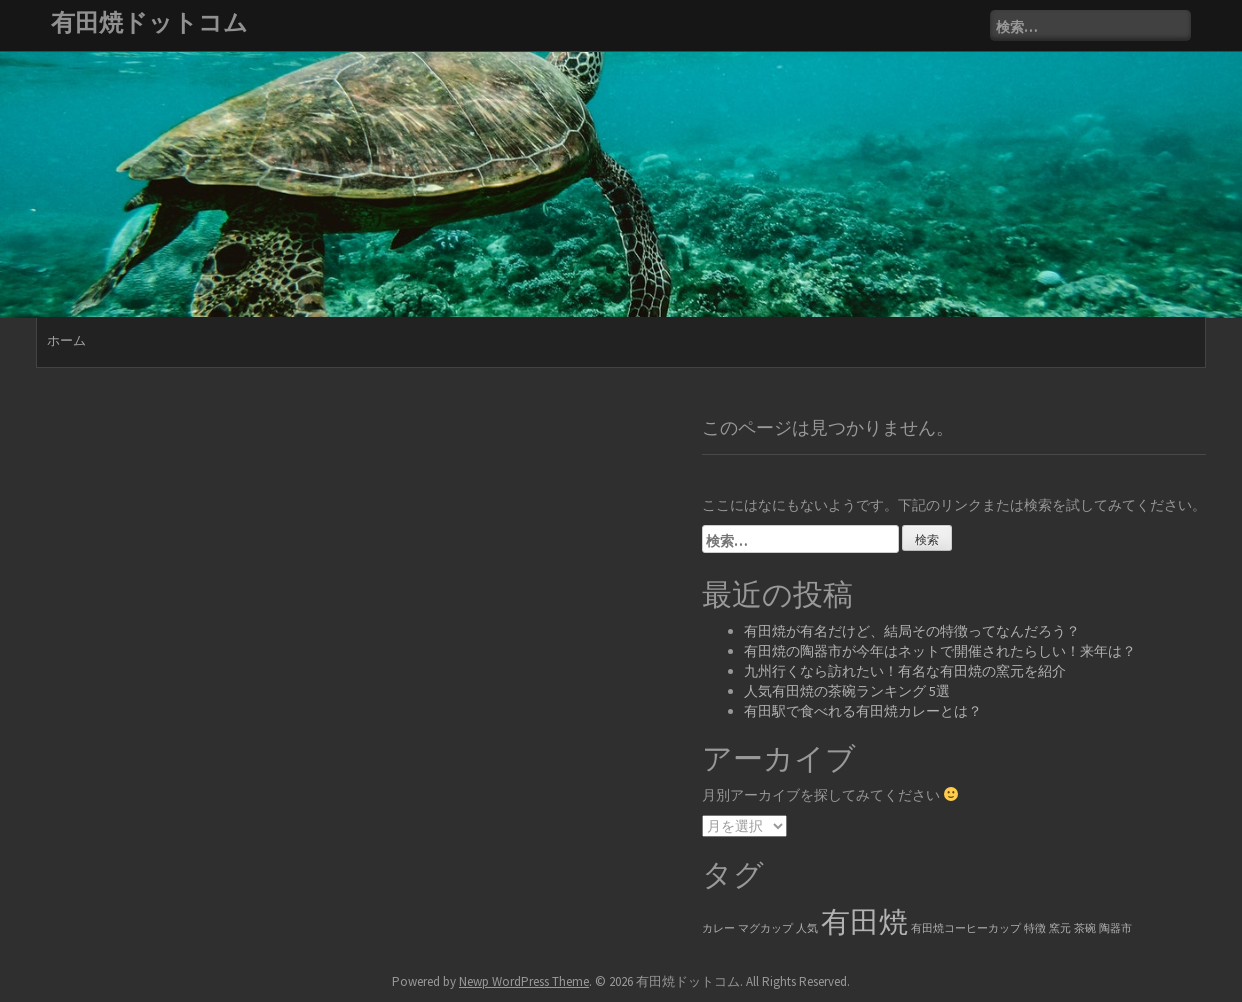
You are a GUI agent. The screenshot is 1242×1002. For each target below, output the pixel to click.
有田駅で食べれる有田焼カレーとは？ (863, 711)
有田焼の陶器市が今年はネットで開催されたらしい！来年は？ (940, 651)
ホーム (66, 340)
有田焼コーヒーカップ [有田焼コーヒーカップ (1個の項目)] (966, 928)
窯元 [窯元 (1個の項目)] (1060, 928)
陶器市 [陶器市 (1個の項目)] (1115, 928)
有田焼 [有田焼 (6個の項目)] (864, 921)
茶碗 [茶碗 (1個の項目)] (1085, 928)
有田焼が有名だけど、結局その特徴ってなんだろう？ (912, 631)
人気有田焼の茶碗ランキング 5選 (847, 691)
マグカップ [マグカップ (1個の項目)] (765, 928)
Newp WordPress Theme (524, 981)
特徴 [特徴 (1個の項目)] (1035, 928)
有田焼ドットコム (149, 22)
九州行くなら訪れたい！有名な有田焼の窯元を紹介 (905, 671)
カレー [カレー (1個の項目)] (718, 928)
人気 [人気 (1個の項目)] (807, 928)
